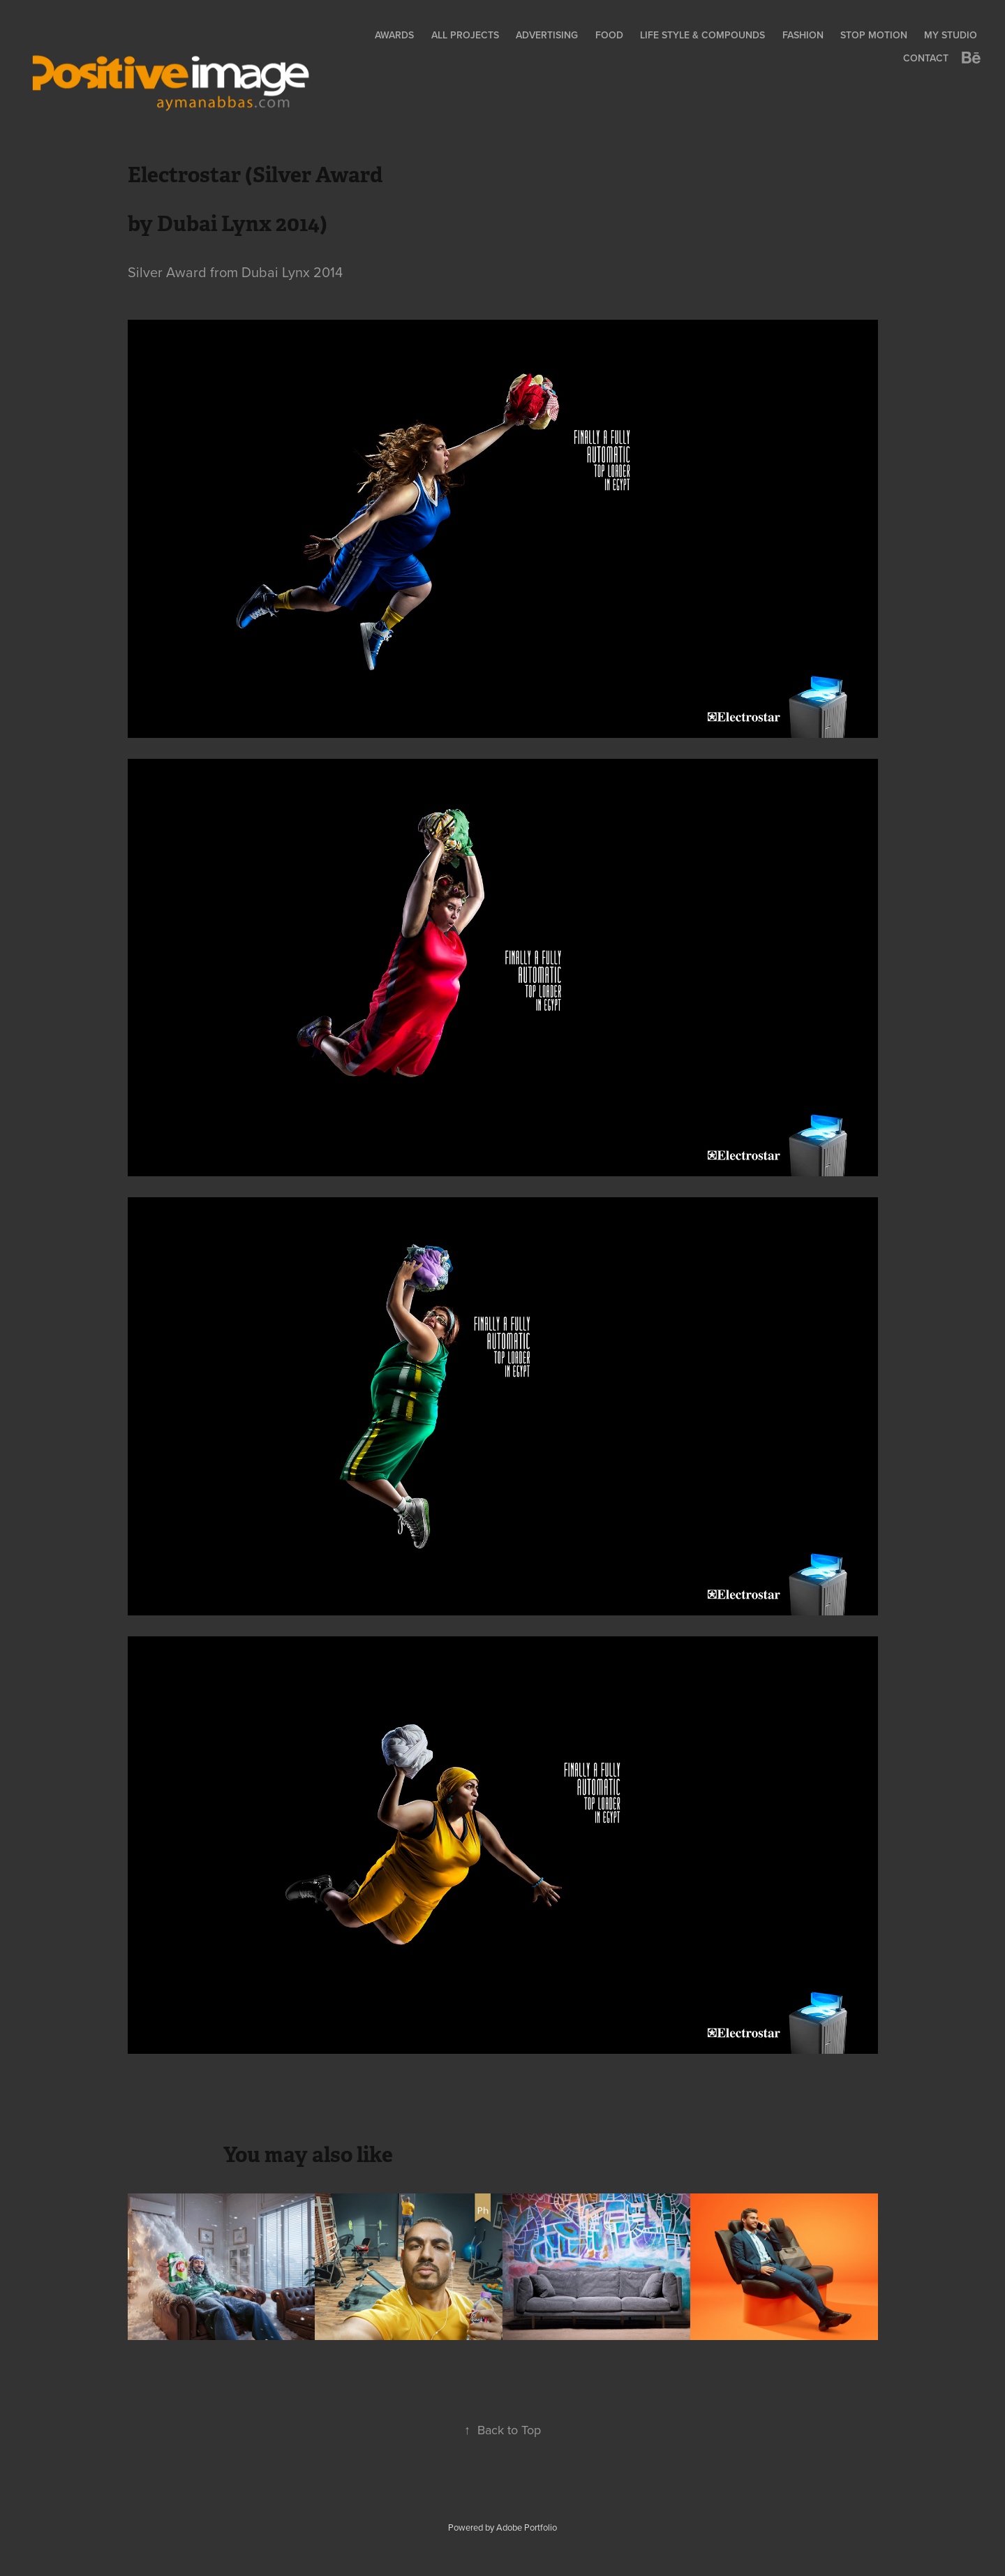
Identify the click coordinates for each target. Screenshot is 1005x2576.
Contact (925, 58)
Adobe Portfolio (526, 2527)
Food (609, 35)
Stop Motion (873, 35)
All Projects (465, 35)
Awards (394, 35)
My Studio (950, 35)
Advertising (547, 35)
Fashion (803, 35)
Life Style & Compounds (702, 35)
